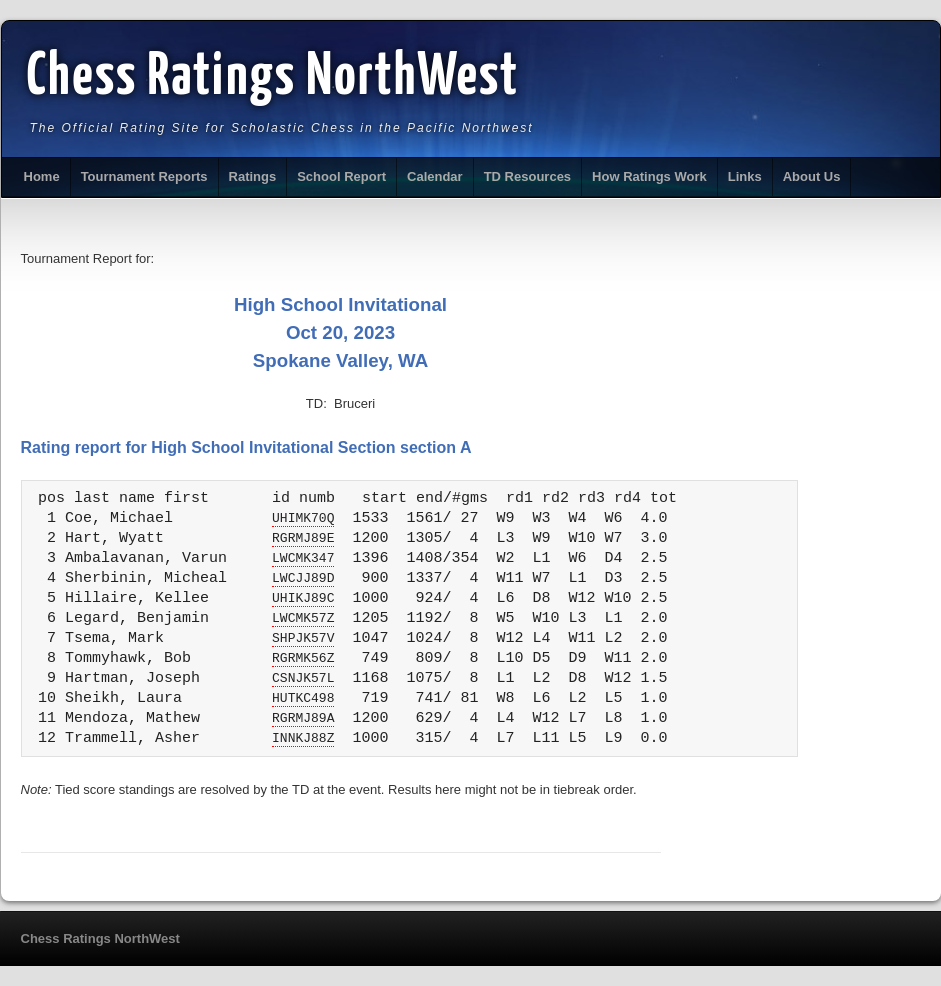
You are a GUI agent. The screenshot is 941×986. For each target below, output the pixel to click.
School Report (341, 176)
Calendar (435, 176)
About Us (812, 176)
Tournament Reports (144, 176)
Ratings (253, 176)
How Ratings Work (649, 176)
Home (42, 176)
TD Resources (527, 176)
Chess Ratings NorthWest (273, 78)
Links (745, 176)
